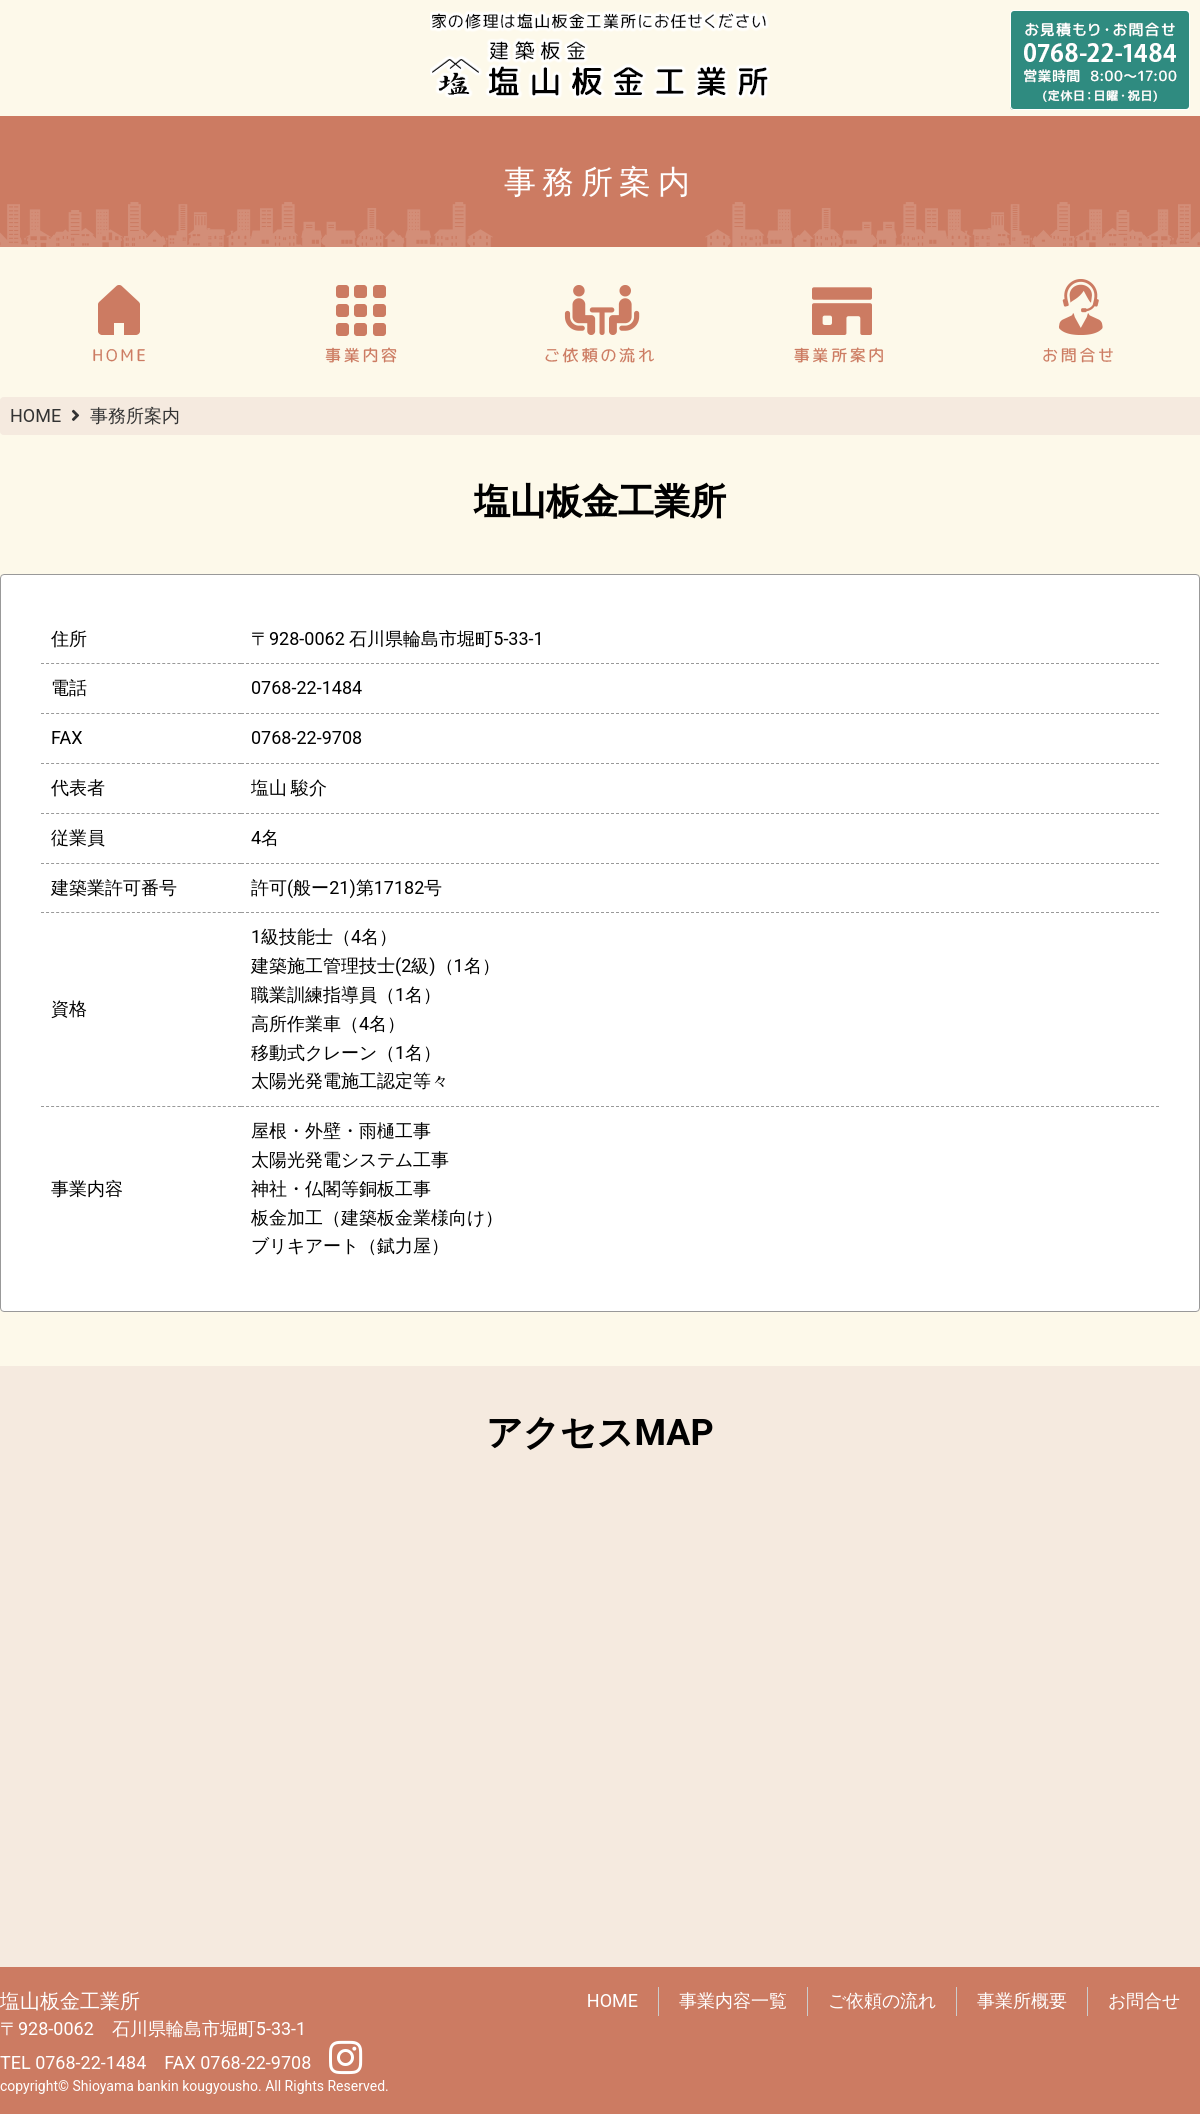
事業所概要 (1022, 2000)
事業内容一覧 (733, 2000)
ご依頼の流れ (882, 2000)
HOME (35, 415)
